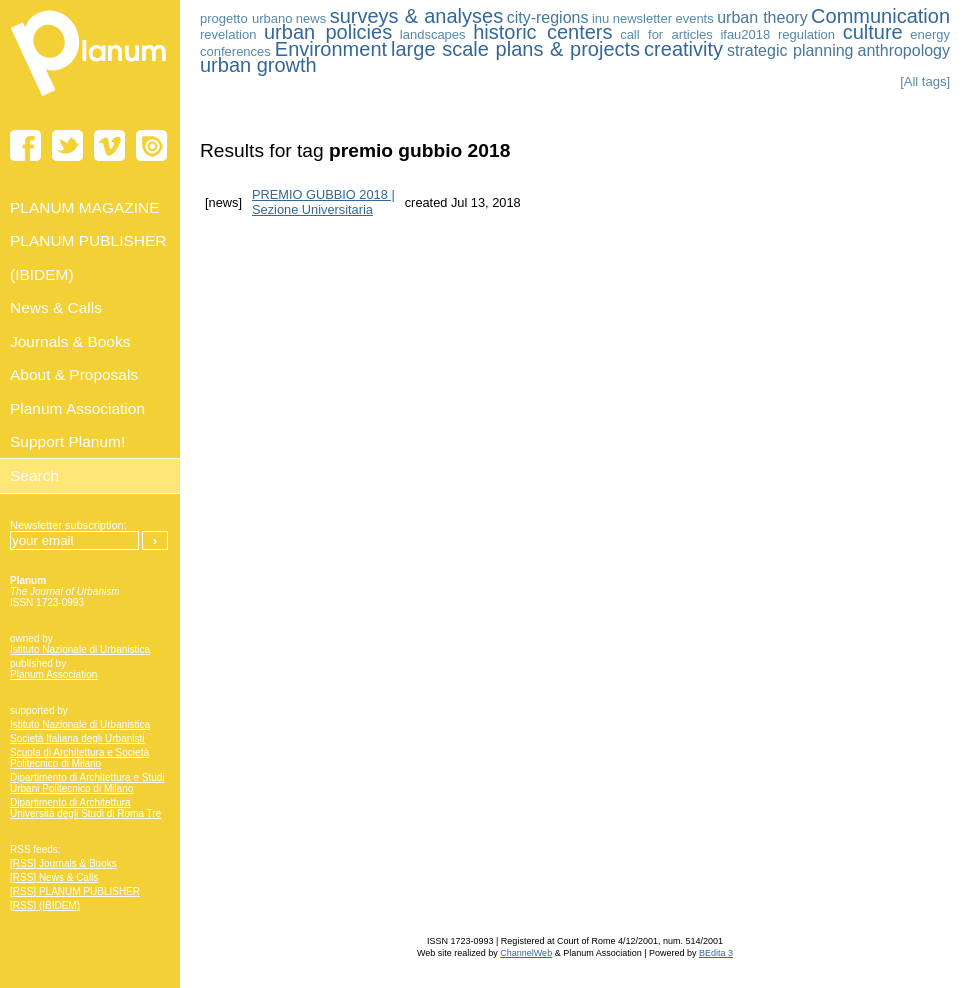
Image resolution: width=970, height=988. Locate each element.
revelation (228, 34)
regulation (806, 34)
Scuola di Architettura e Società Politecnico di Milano (79, 758)
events (694, 18)
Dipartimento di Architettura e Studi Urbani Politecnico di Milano (87, 783)
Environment (331, 49)
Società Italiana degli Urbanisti (77, 738)
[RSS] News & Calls (54, 877)
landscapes (433, 34)
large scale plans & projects (515, 49)
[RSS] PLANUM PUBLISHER (75, 891)
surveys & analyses (417, 16)
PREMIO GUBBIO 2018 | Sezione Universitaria (323, 202)
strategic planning (790, 50)
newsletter (642, 18)
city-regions (548, 17)
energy (930, 34)
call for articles (666, 34)
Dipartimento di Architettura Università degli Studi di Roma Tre (85, 808)
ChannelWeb (526, 953)
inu (600, 18)
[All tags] (925, 81)
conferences (235, 51)
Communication (880, 16)
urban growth (258, 65)
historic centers (542, 32)
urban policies (328, 32)
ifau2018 (745, 34)
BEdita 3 (716, 953)
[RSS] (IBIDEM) (45, 905)
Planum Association (53, 674)
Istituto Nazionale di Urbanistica (80, 649)
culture (873, 32)
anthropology (903, 50)
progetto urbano (246, 18)
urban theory (762, 17)
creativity (683, 49)
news (311, 18)
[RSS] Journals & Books (63, 863)
